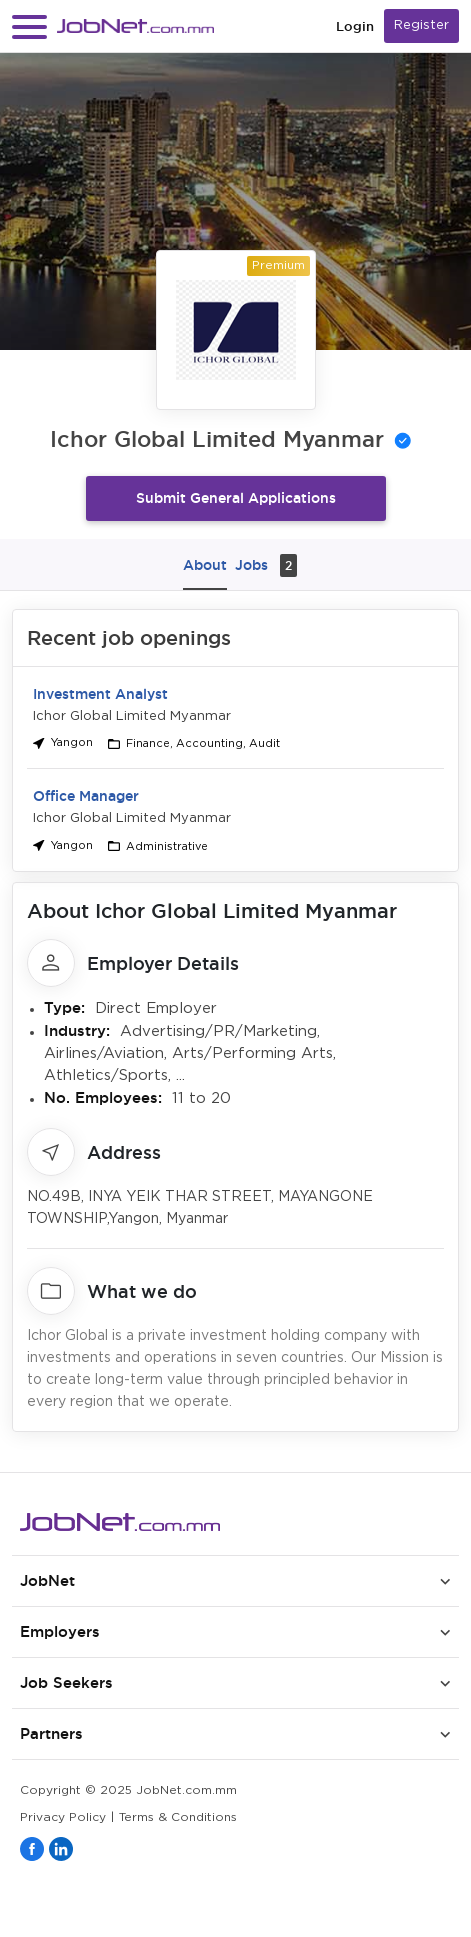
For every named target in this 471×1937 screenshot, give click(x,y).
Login (355, 26)
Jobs (266, 565)
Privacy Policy (63, 1817)
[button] (29, 26)
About (205, 565)
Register (421, 25)
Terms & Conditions (178, 1817)
